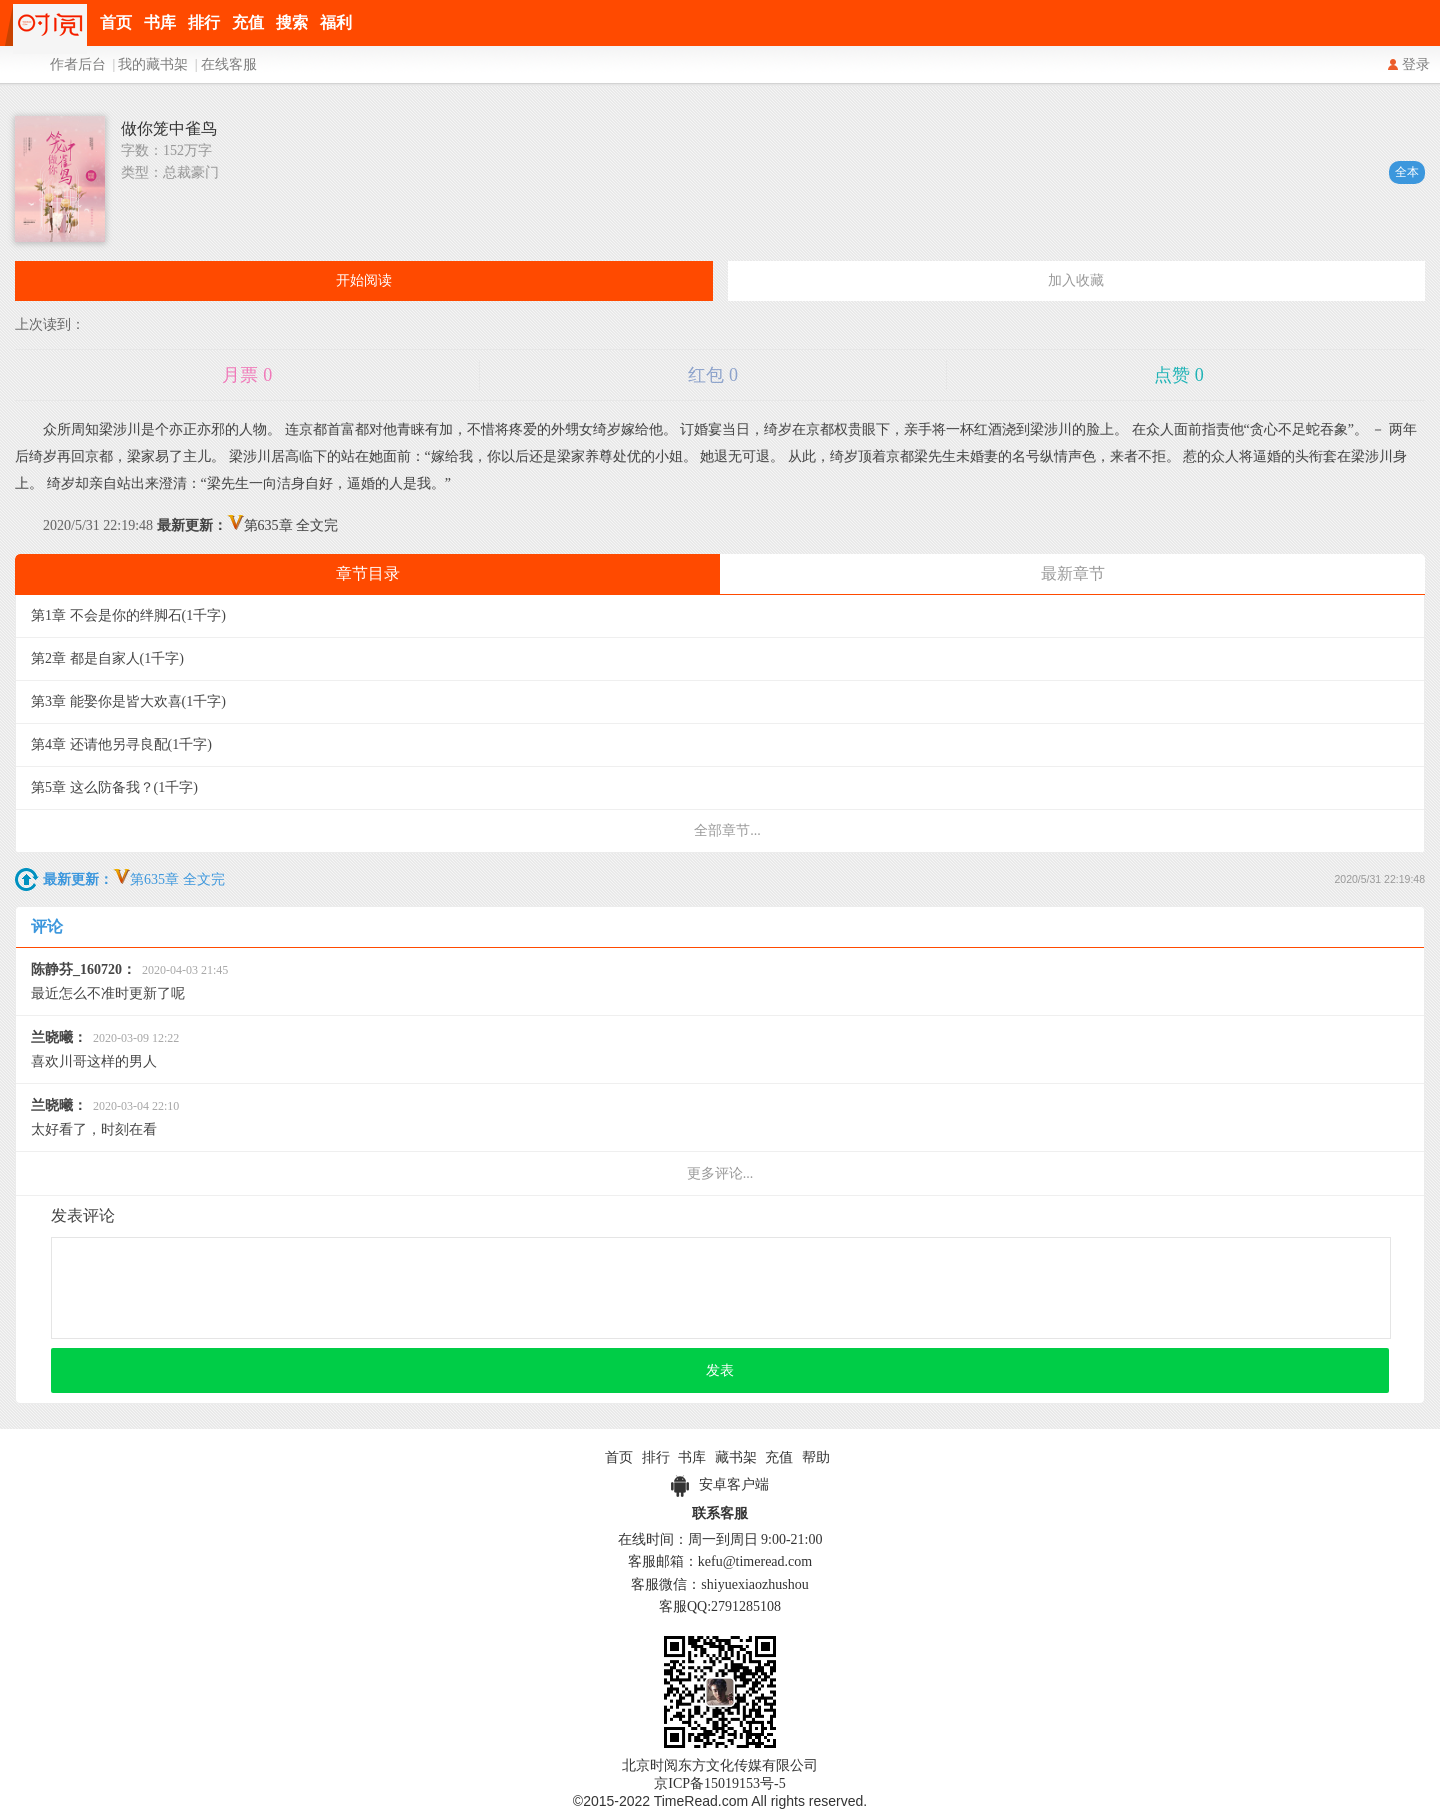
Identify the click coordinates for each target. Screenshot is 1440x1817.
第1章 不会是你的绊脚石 (128, 615)
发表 (720, 1370)
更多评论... (720, 1173)
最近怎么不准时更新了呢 (129, 981)
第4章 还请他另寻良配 (121, 744)
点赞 (1179, 375)
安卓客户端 (720, 1484)
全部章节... (727, 830)
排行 (204, 22)
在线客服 (229, 64)
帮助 (816, 1457)
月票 (247, 375)
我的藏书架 (153, 64)
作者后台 (78, 64)
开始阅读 (364, 280)
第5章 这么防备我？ (114, 787)
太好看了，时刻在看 (105, 1117)
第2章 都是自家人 (107, 658)
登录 (1416, 64)
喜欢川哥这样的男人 (105, 1049)
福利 (336, 22)
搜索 (292, 22)
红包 (713, 375)
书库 (160, 22)
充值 (248, 22)
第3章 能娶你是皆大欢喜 (128, 701)
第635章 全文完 (248, 525)
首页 (116, 22)
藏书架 (736, 1457)
